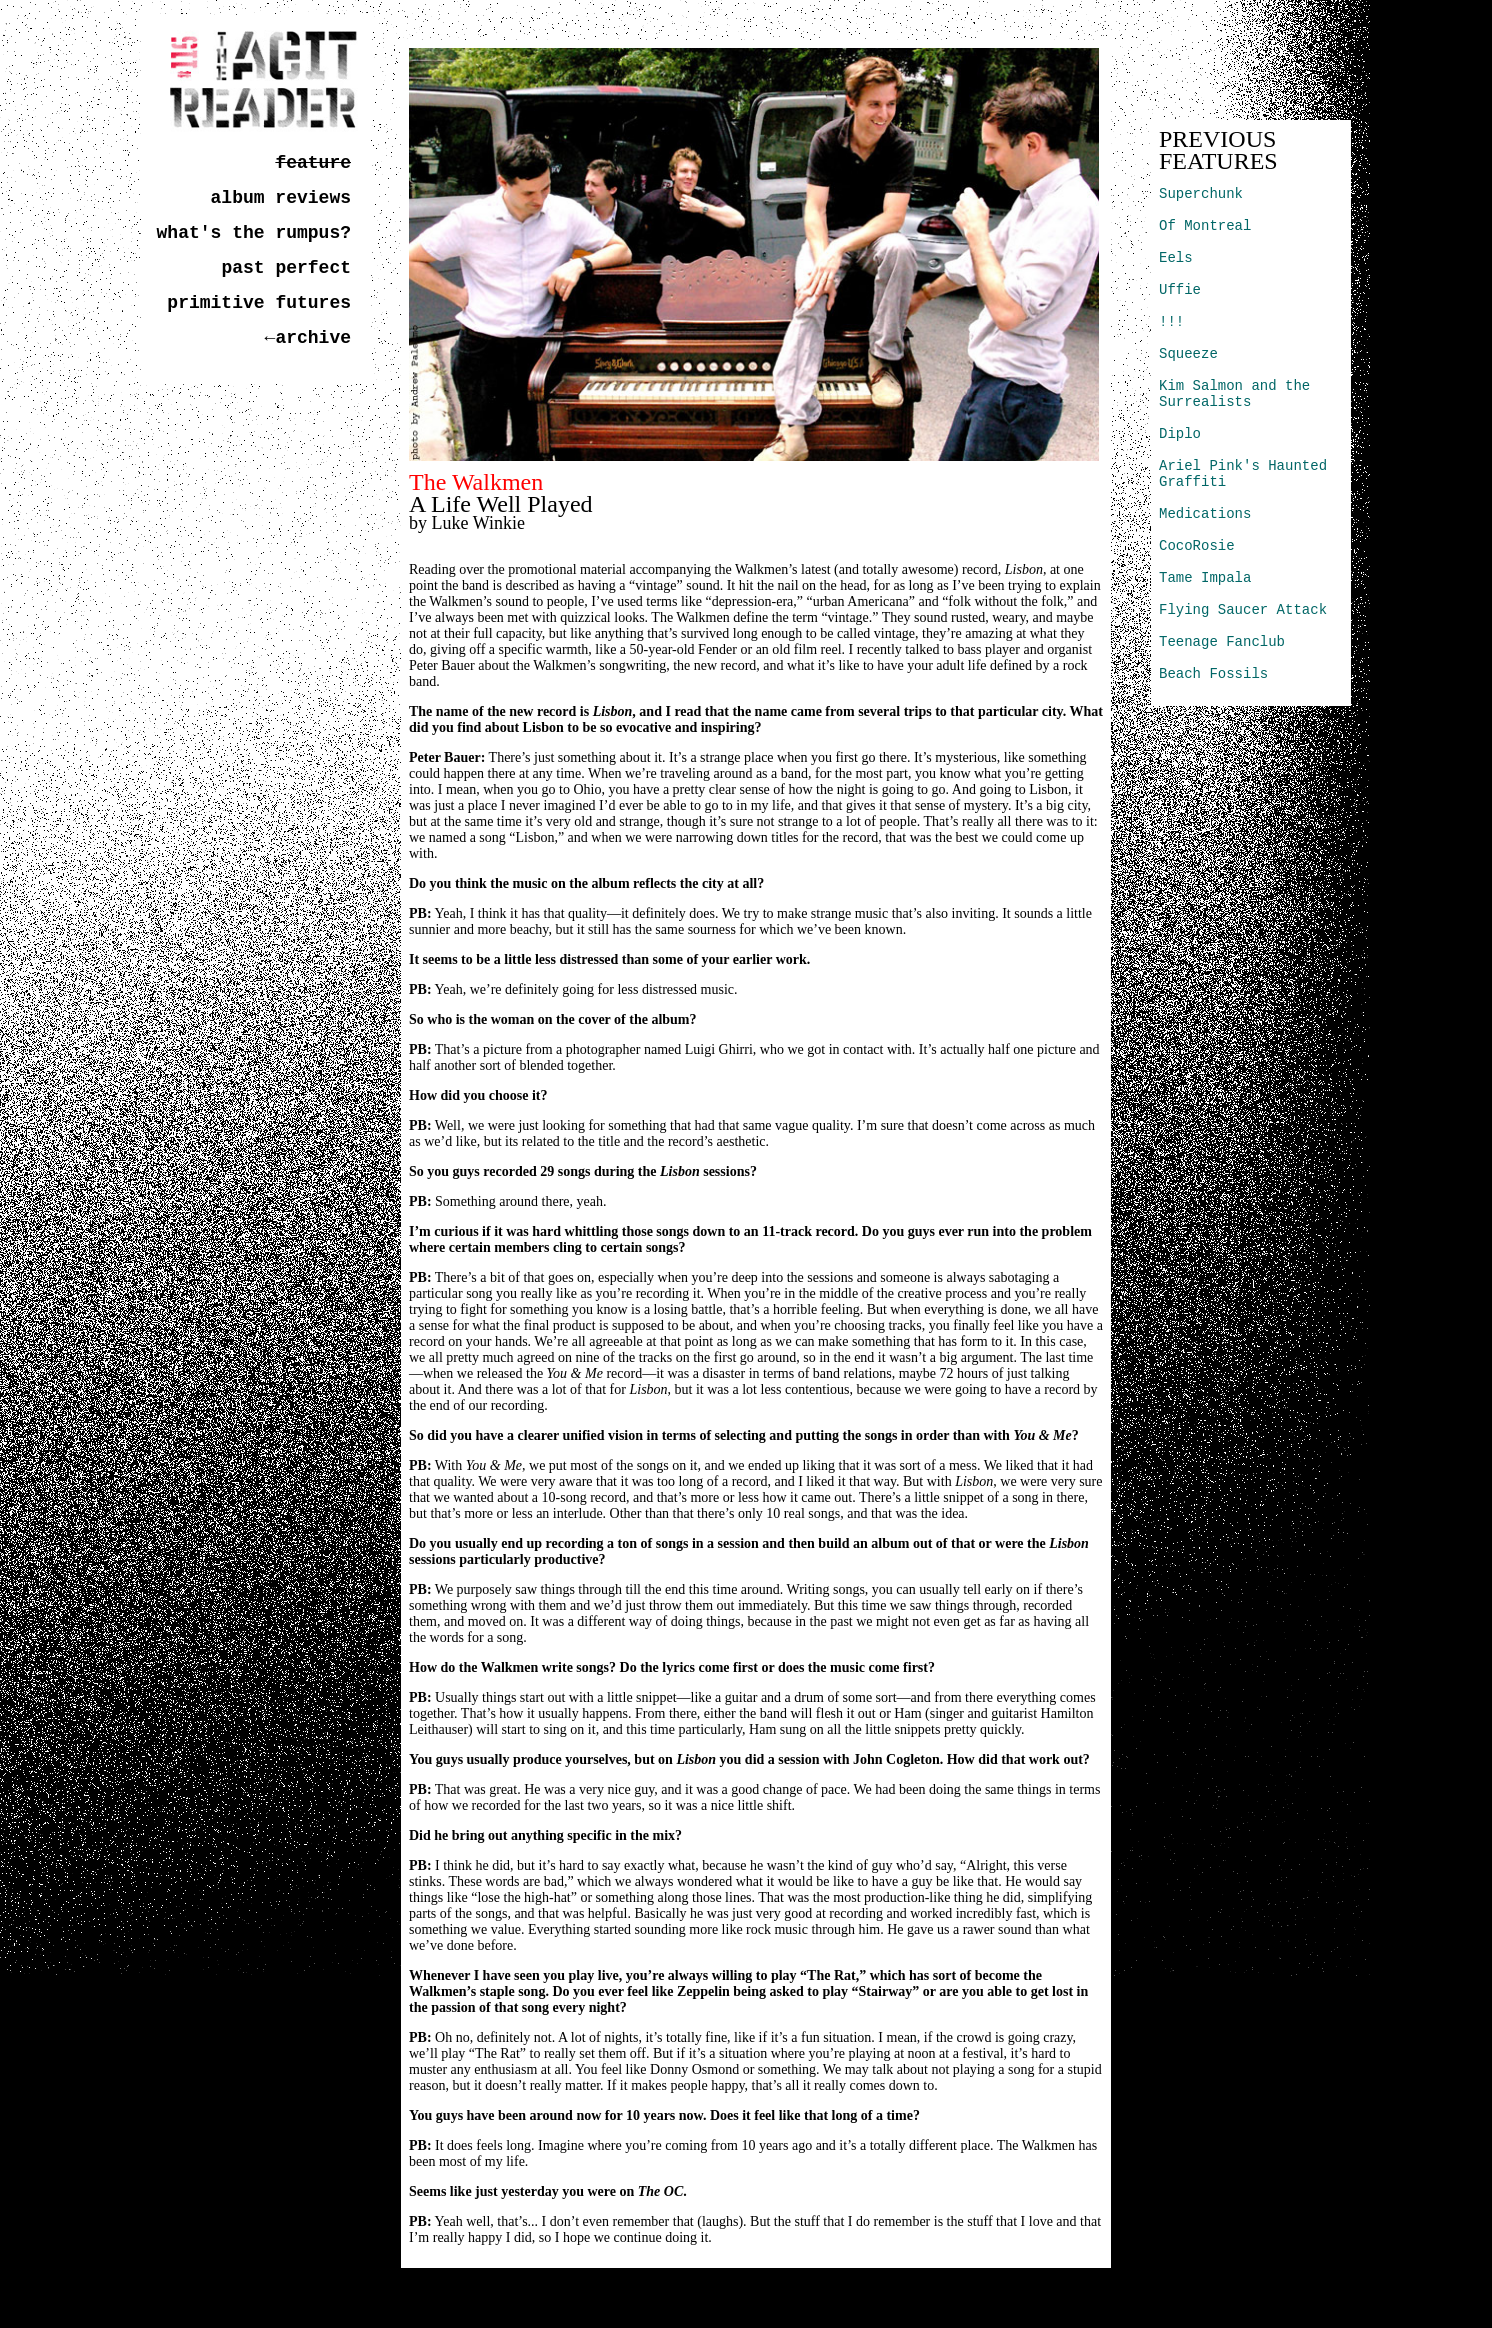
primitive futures (259, 303)
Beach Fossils (1213, 674)
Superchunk (1201, 194)
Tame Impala (1205, 578)
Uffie (1180, 290)
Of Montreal (1205, 226)
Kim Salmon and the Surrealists (1234, 394)
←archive (308, 338)
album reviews (281, 198)
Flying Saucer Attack (1243, 610)
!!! (1171, 322)
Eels (1176, 258)
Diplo (1180, 434)
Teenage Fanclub (1222, 642)
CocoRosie (1197, 546)
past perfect (286, 268)
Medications (1205, 514)
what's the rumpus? (254, 233)
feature (313, 163)
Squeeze (1188, 354)
